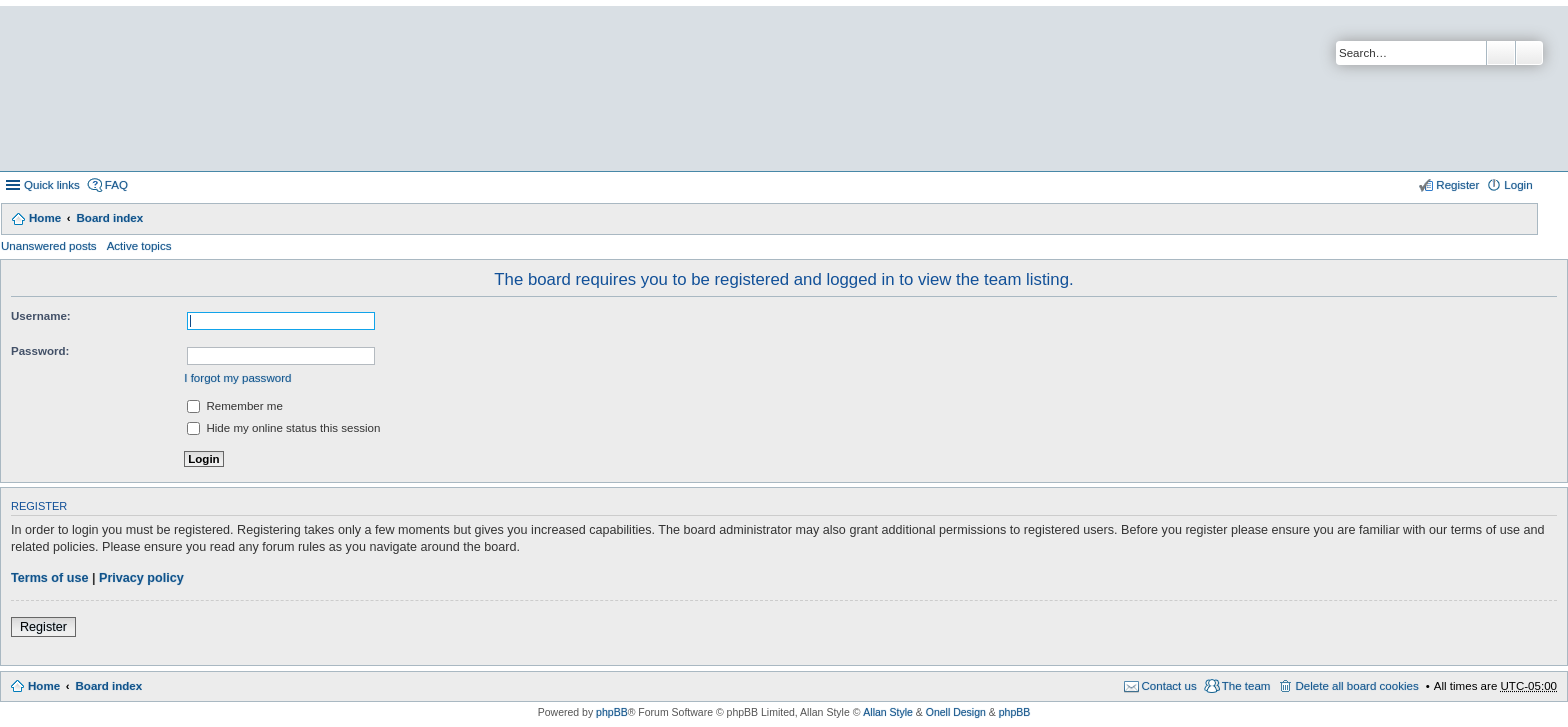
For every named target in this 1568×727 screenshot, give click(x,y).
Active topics (139, 246)
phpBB (612, 712)
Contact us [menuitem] (1169, 686)
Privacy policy (141, 578)
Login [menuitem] (1518, 185)
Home (45, 218)
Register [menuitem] (1457, 185)
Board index (109, 218)
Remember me (235, 406)
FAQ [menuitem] (116, 185)
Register (43, 627)
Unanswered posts (49, 246)
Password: (40, 351)
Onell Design (956, 712)
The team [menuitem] (1246, 686)
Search (1501, 53)
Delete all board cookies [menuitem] (1356, 686)
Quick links (52, 185)
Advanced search (1529, 53)
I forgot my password (237, 378)
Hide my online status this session (283, 428)
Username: (41, 316)
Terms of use (49, 578)
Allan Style (888, 712)
